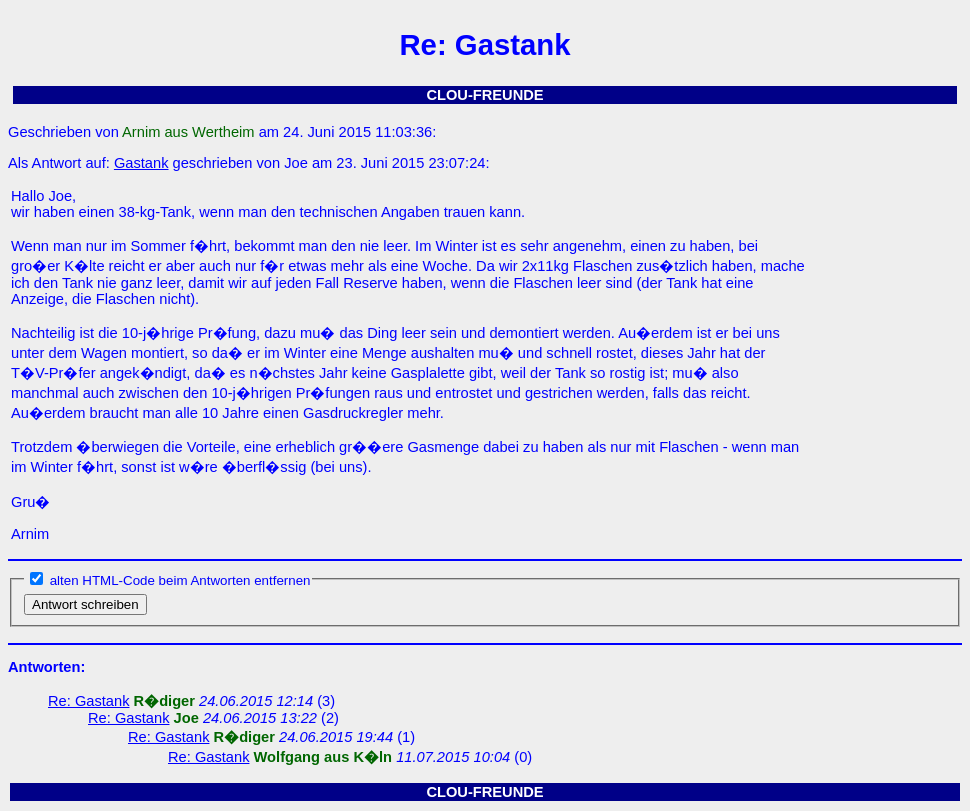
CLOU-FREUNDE (484, 95)
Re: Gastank (88, 701)
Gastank (141, 163)
